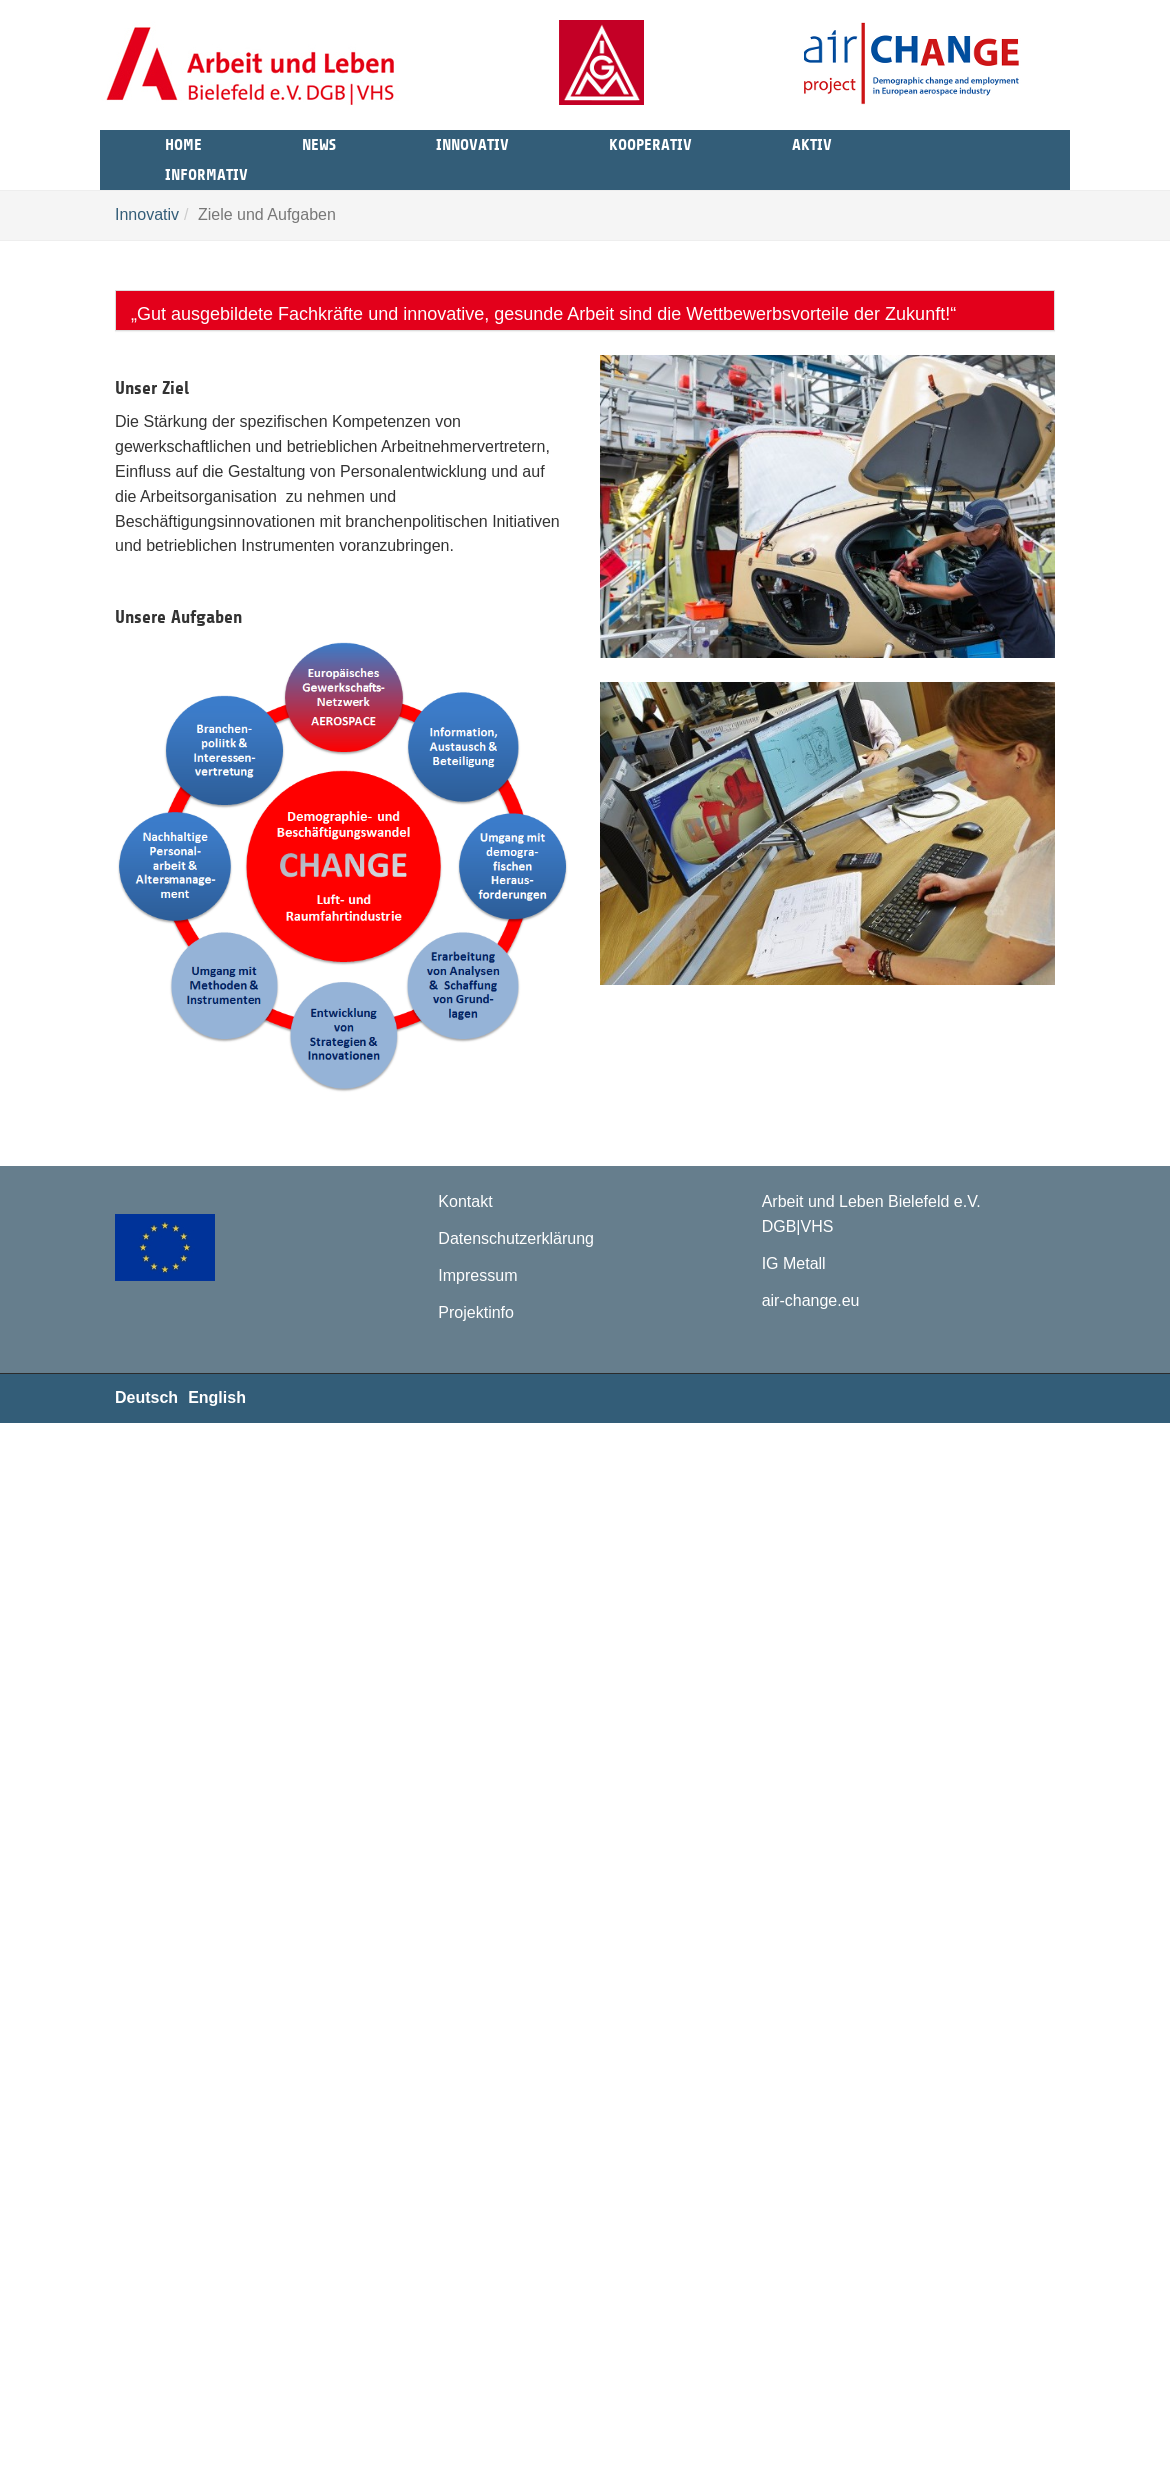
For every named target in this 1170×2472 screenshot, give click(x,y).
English (217, 1397)
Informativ (206, 172)
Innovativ (472, 142)
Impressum (477, 1275)
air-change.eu (811, 1300)
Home (183, 142)
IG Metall (794, 1263)
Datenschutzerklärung (516, 1238)
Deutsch (146, 1397)
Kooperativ (650, 142)
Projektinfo (476, 1312)
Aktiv (812, 142)
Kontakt (465, 1201)
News (319, 142)
